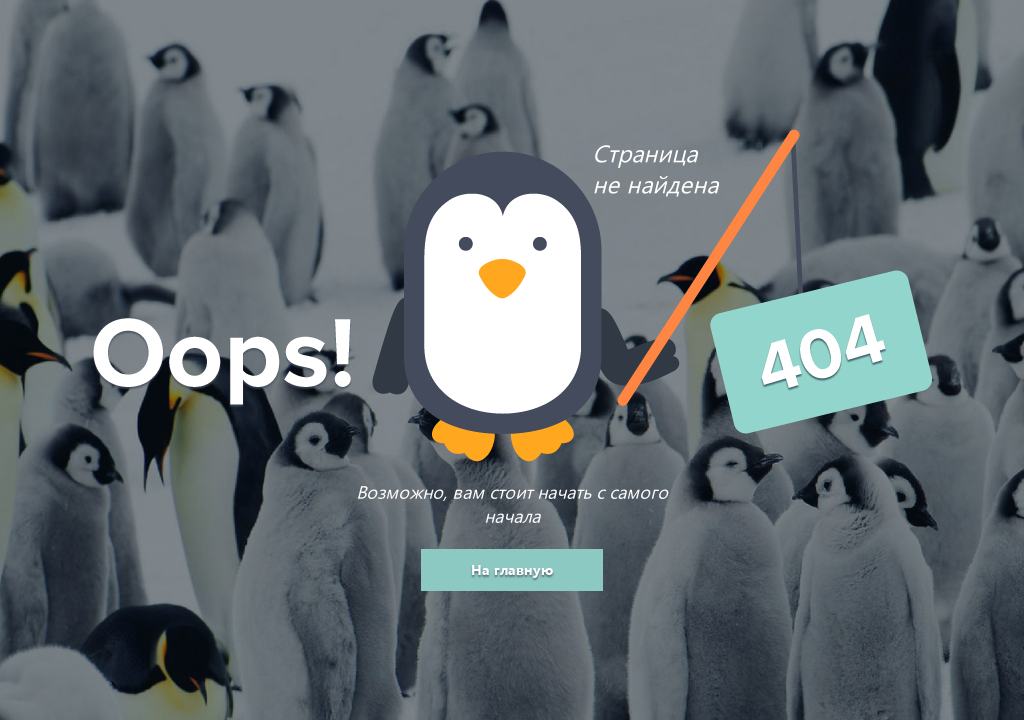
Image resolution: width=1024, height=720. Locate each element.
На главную (512, 569)
